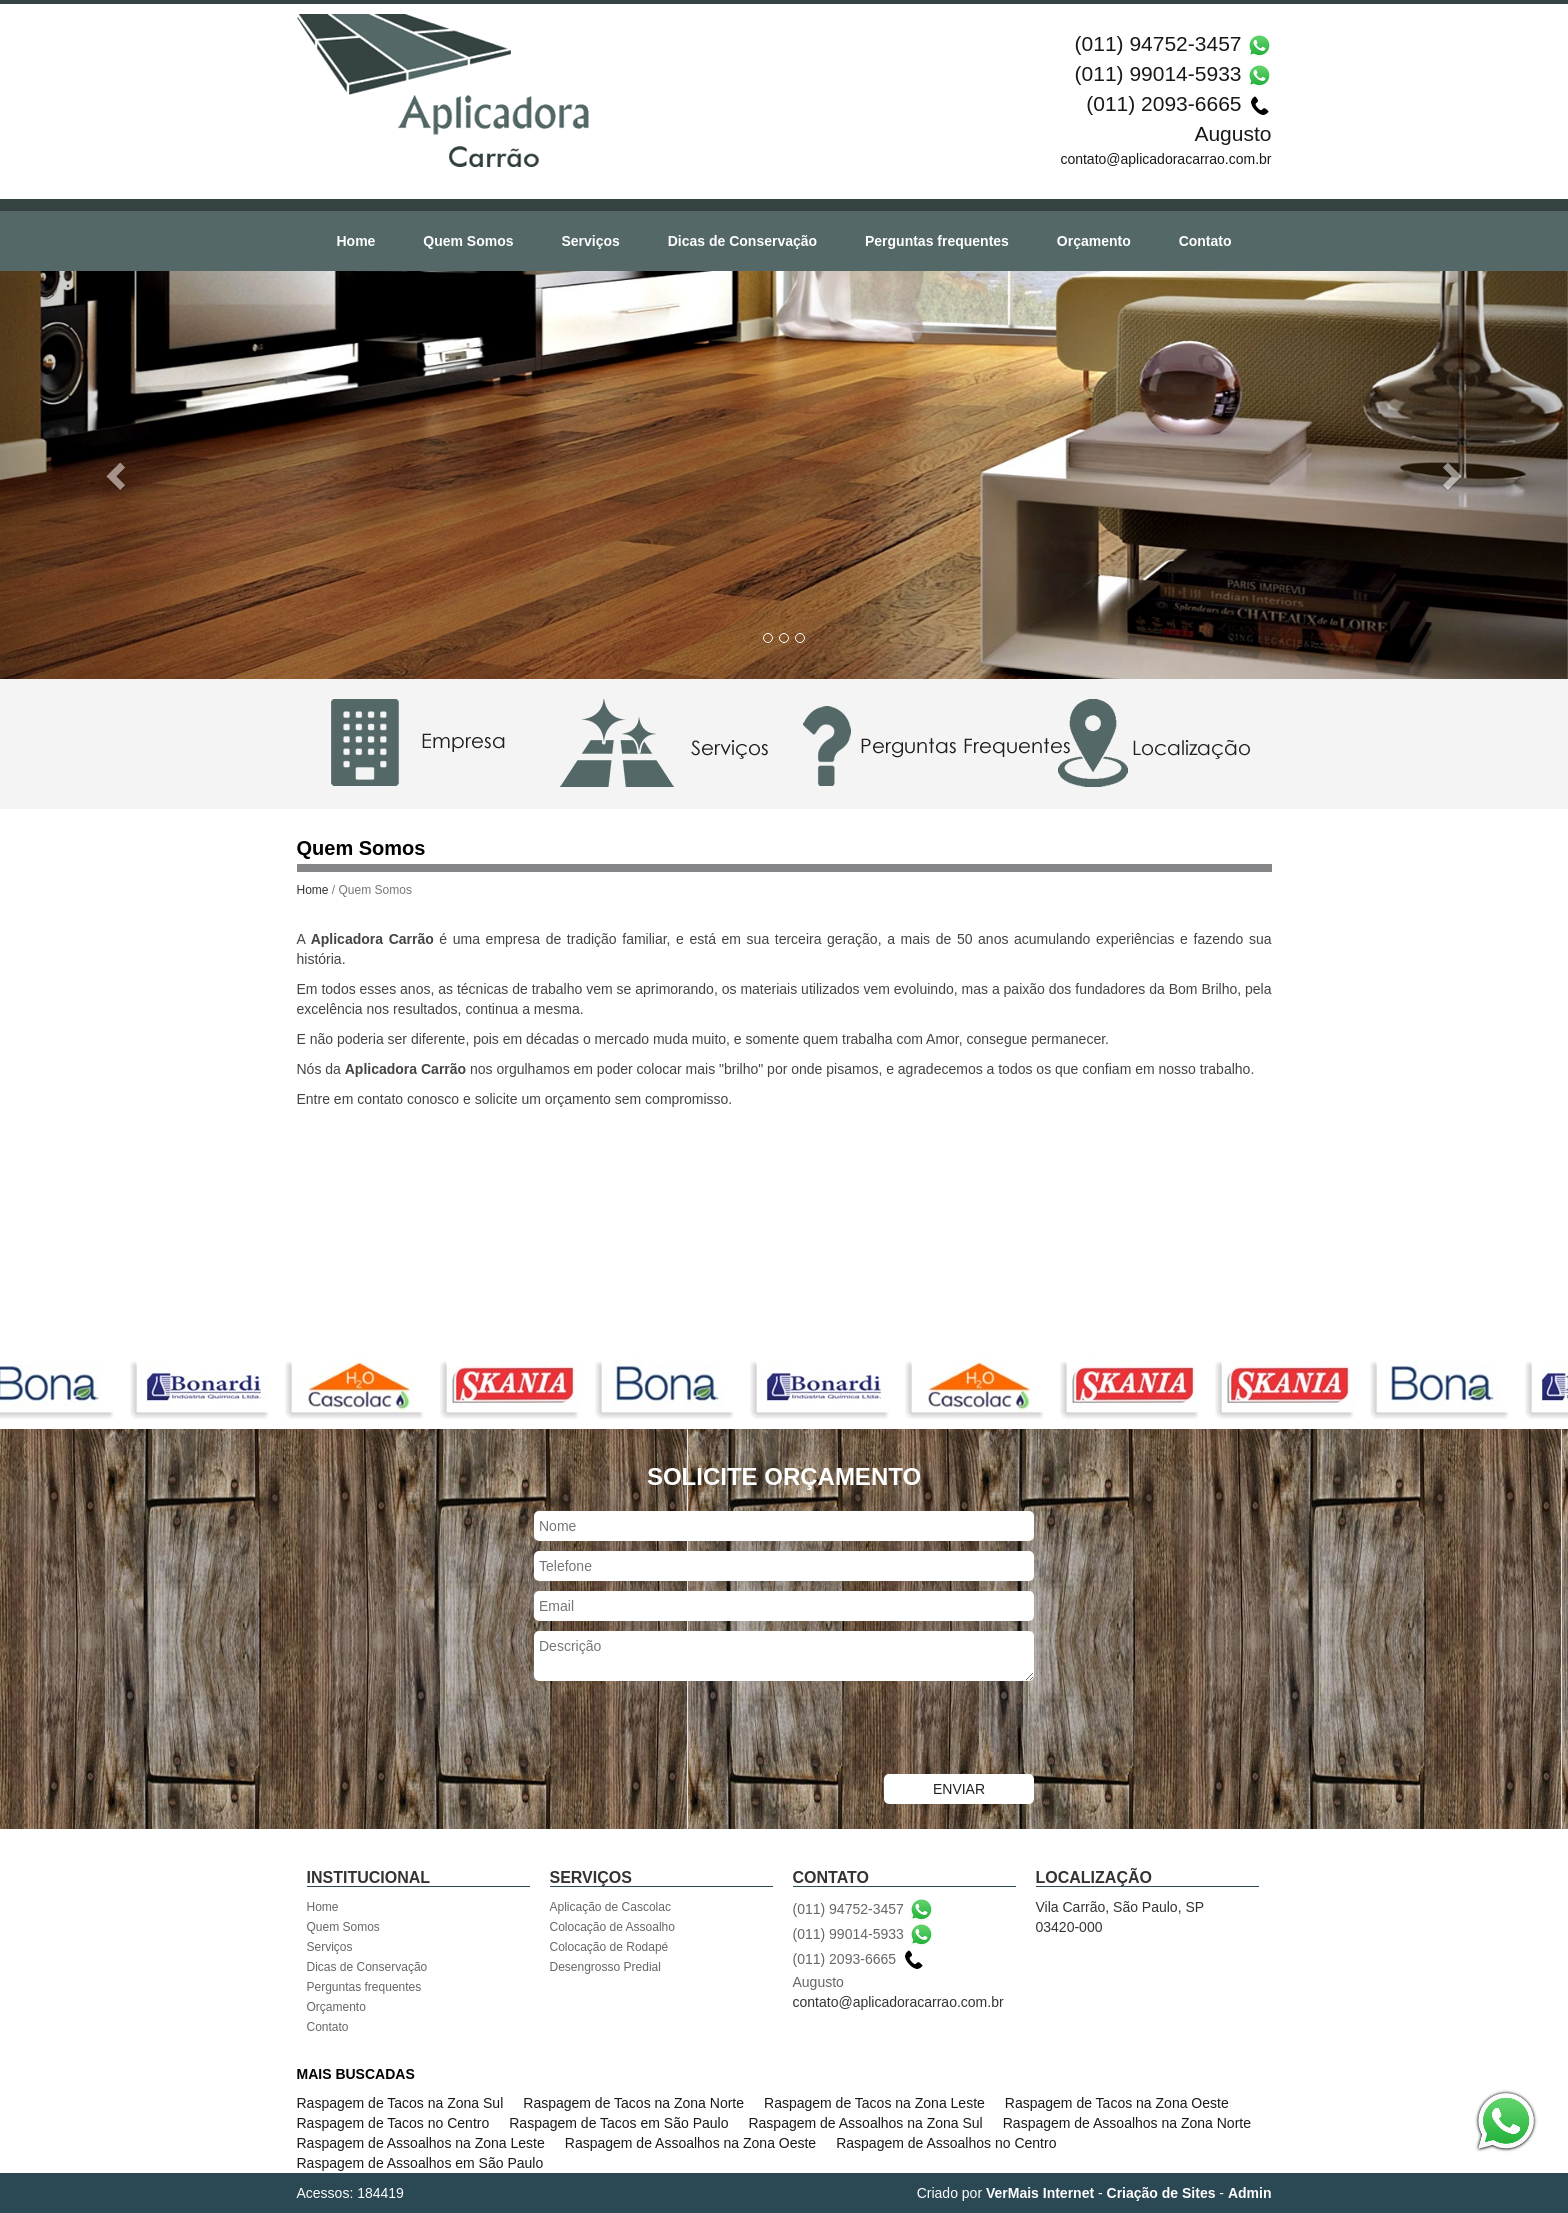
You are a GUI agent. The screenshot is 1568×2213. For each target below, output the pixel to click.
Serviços (590, 241)
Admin (1250, 2193)
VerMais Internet (1040, 2193)
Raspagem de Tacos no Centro (393, 2123)
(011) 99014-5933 (1158, 73)
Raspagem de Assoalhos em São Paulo (420, 2163)
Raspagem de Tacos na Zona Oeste (1117, 2103)
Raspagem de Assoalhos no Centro (946, 2143)
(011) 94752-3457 (1158, 43)
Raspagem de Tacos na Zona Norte (633, 2103)
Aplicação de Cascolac (610, 1907)
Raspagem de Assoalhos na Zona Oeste (690, 2143)
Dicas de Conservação (742, 241)
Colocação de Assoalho (612, 1927)
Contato (1205, 241)
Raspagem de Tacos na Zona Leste (874, 2103)
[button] (117, 475)
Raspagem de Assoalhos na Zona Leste (421, 2143)
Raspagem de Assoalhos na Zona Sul (865, 2123)
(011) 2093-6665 (1163, 103)
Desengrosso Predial (605, 1967)
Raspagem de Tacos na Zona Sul (400, 2103)
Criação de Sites (1161, 2193)
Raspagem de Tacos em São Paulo (618, 2123)
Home (355, 241)
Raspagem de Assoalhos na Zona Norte (1127, 2123)
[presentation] (686, 1730)
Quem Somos (468, 241)
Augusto (1232, 133)
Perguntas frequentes (937, 241)
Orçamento (1094, 241)
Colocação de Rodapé (609, 1947)
